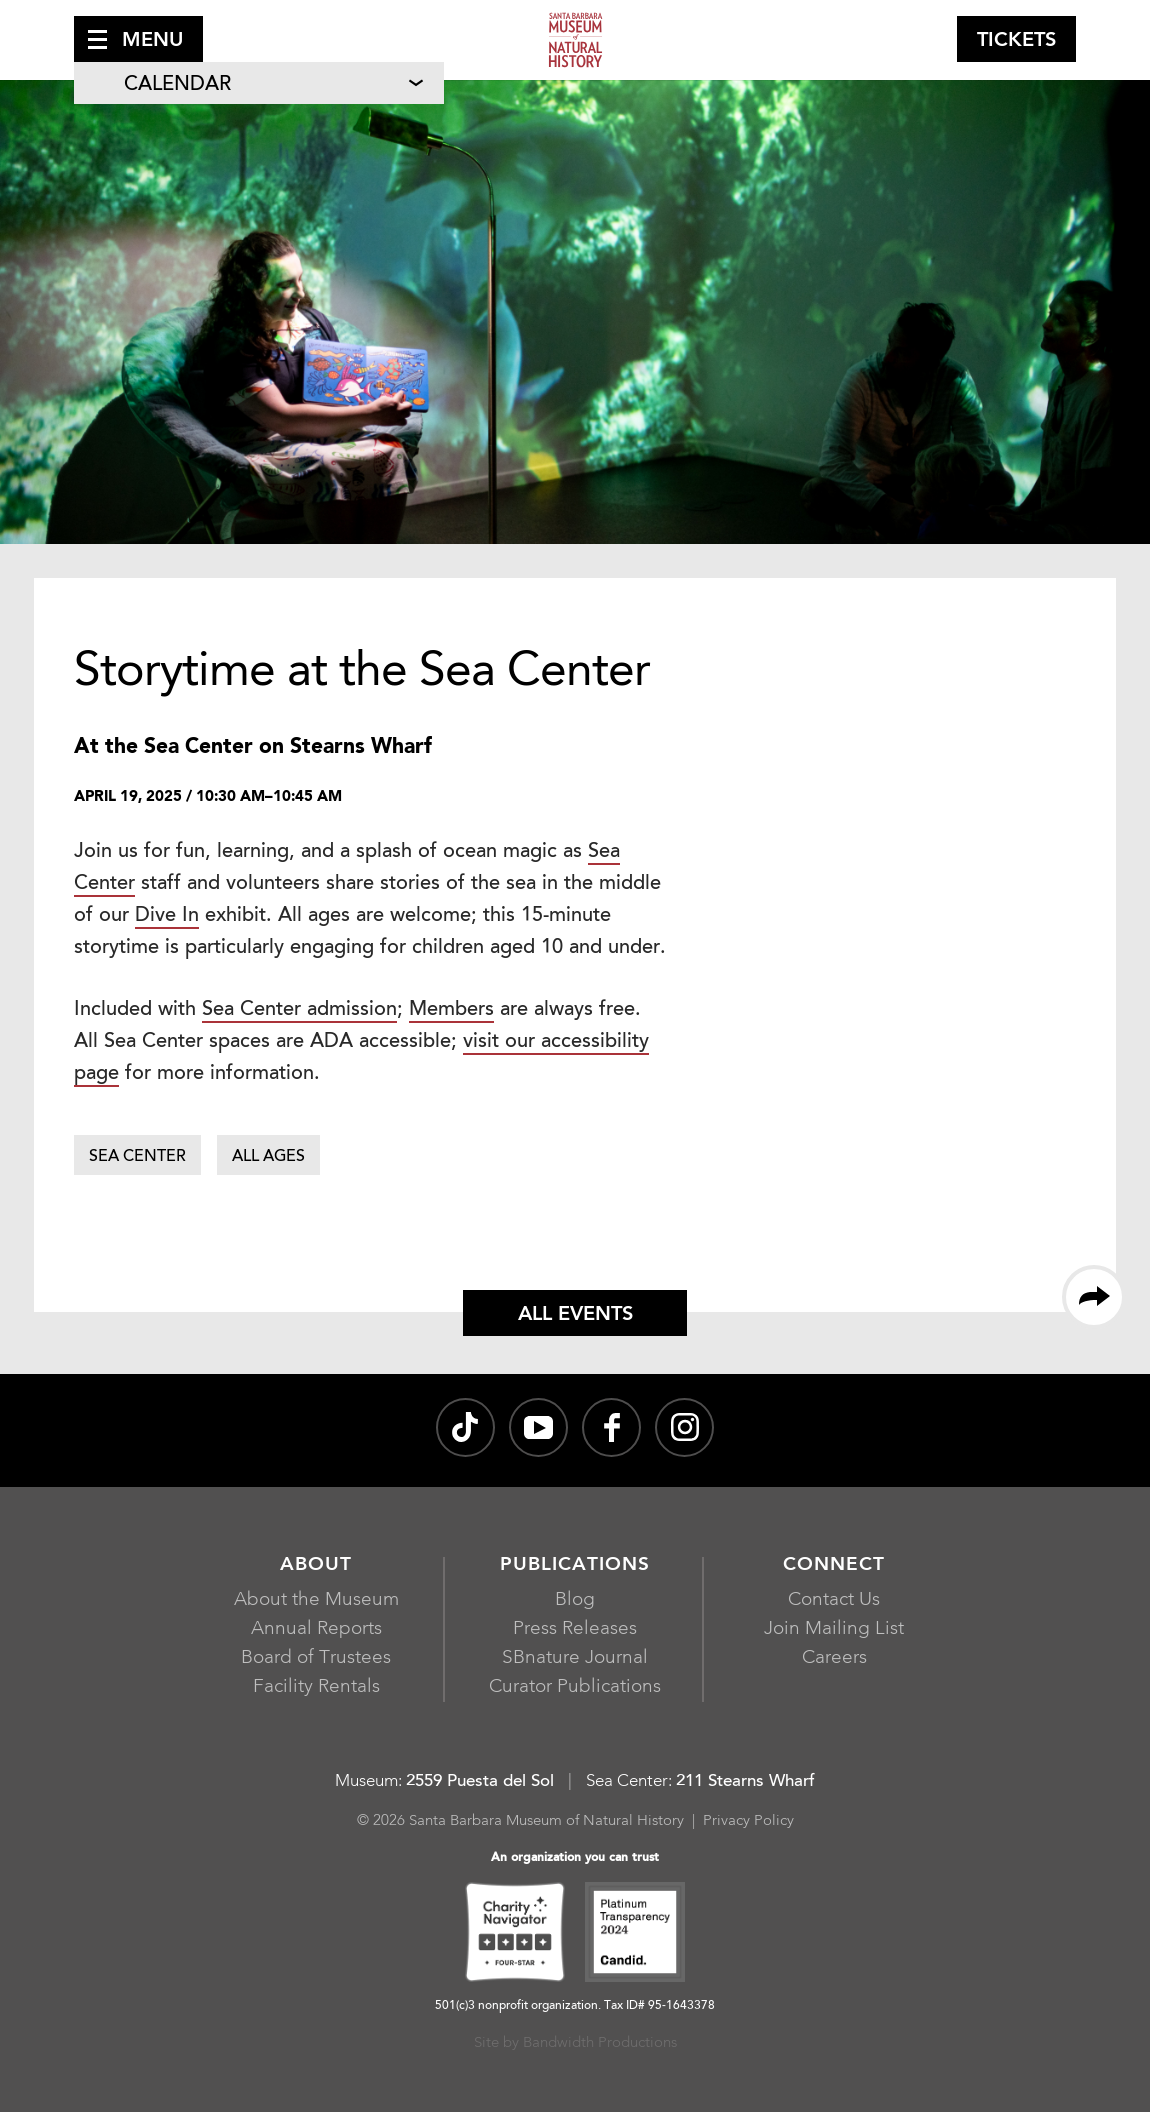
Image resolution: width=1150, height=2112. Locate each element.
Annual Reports (316, 1629)
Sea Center (137, 1157)
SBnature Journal (575, 1658)
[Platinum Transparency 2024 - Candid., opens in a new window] (635, 1935)
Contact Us (834, 1600)
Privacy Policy (748, 1821)
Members (451, 1010)
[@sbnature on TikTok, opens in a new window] (465, 1427)
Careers (834, 1658)
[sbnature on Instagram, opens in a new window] (684, 1427)
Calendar (177, 85)
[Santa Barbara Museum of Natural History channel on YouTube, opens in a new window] (538, 1427)
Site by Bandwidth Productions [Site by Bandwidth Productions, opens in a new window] (575, 2043)
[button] (138, 39)
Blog (575, 1600)
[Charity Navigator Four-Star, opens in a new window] (515, 1935)
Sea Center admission (299, 1010)
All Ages (268, 1157)
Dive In (167, 916)
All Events (575, 1315)
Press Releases (575, 1629)
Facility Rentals (316, 1687)
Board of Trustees (316, 1658)
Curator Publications (575, 1687)
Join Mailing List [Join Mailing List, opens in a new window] (834, 1629)
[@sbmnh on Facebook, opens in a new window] (611, 1427)
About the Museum (316, 1600)
